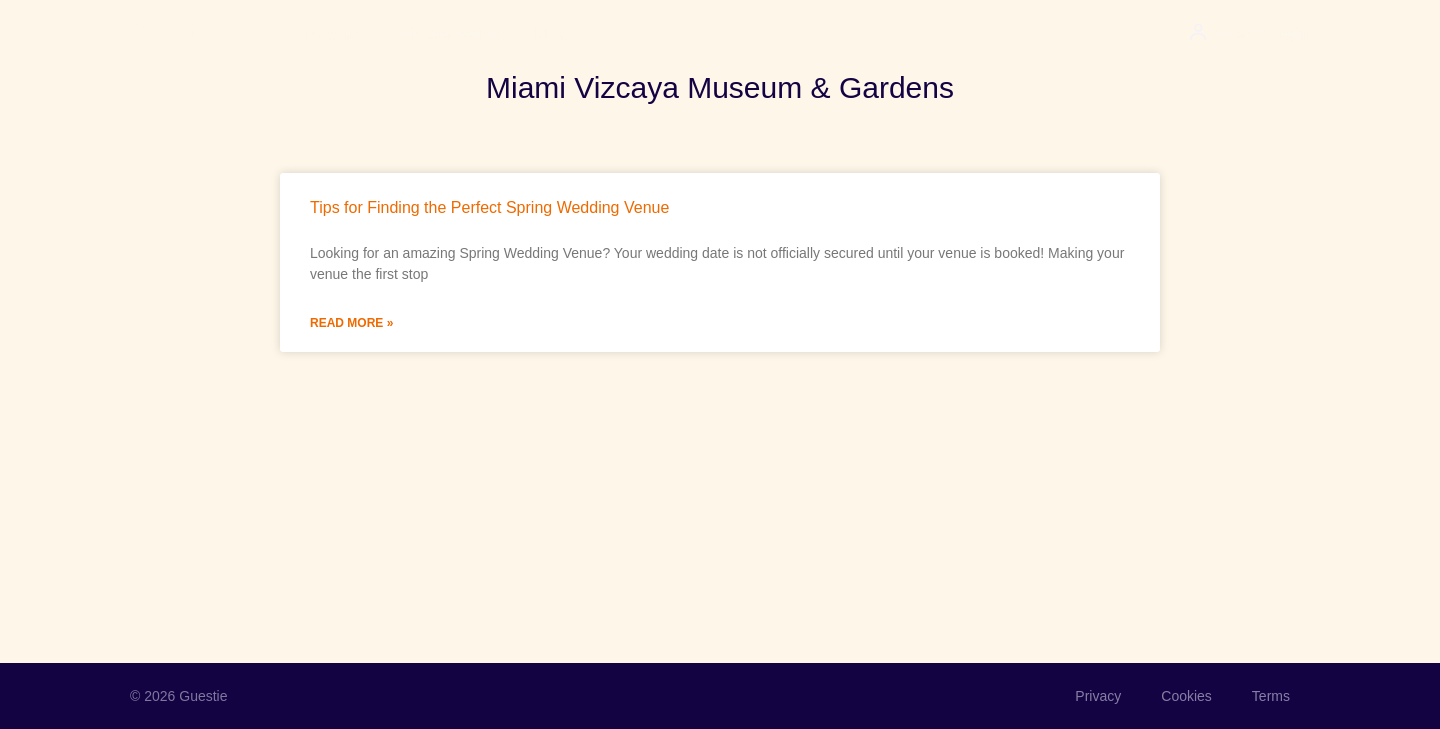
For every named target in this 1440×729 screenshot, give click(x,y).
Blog (552, 33)
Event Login (1262, 33)
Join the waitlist (450, 33)
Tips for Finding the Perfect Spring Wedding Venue (489, 207)
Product (336, 33)
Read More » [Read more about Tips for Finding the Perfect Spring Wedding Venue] (351, 323)
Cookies (1186, 696)
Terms (1271, 696)
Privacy (1098, 696)
